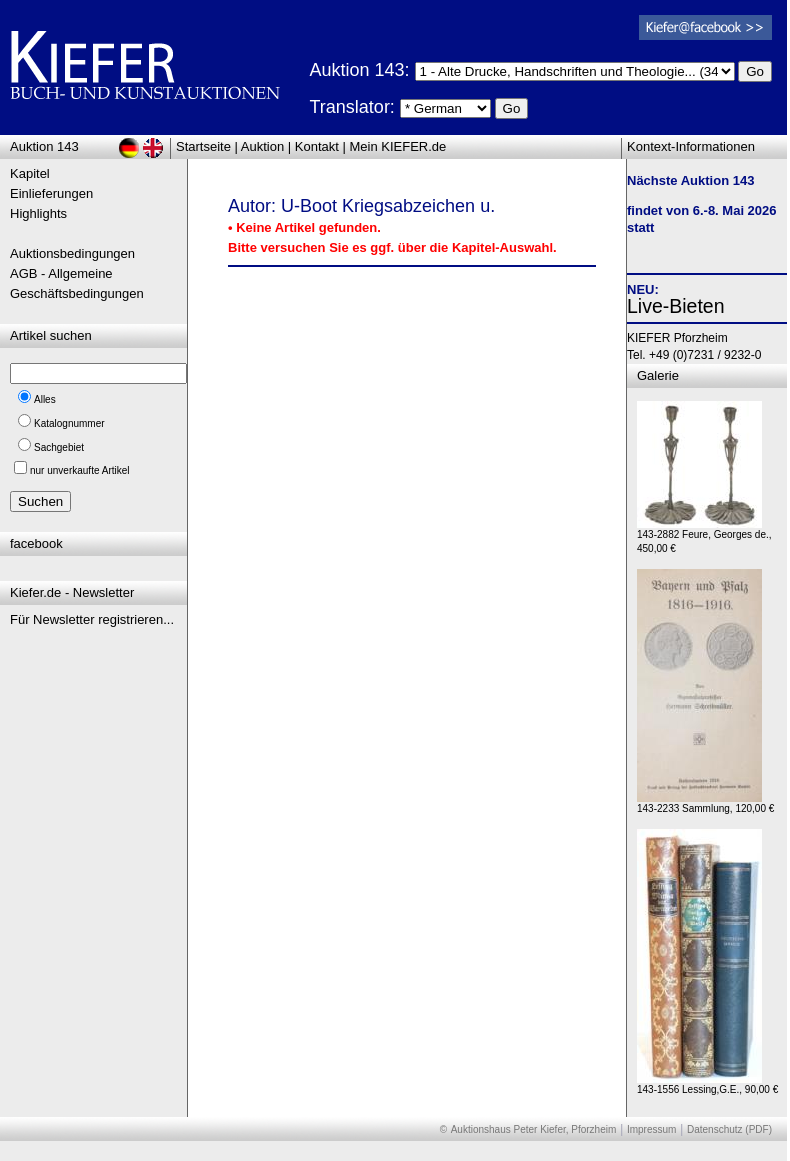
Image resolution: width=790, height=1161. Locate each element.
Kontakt (317, 146)
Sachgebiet (59, 447)
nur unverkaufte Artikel (80, 470)
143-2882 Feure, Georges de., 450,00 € (704, 536)
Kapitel (30, 173)
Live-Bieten (676, 306)
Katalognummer (69, 423)
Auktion (262, 146)
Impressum (651, 1129)
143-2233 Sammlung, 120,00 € (705, 803)
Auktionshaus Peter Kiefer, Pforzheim (534, 1129)
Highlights (38, 213)
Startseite (203, 146)
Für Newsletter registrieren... (92, 619)
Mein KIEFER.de (398, 146)
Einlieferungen (51, 193)
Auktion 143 (44, 146)
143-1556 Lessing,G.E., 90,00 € (707, 1084)
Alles (45, 399)
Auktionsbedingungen (72, 253)
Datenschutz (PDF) (729, 1129)
